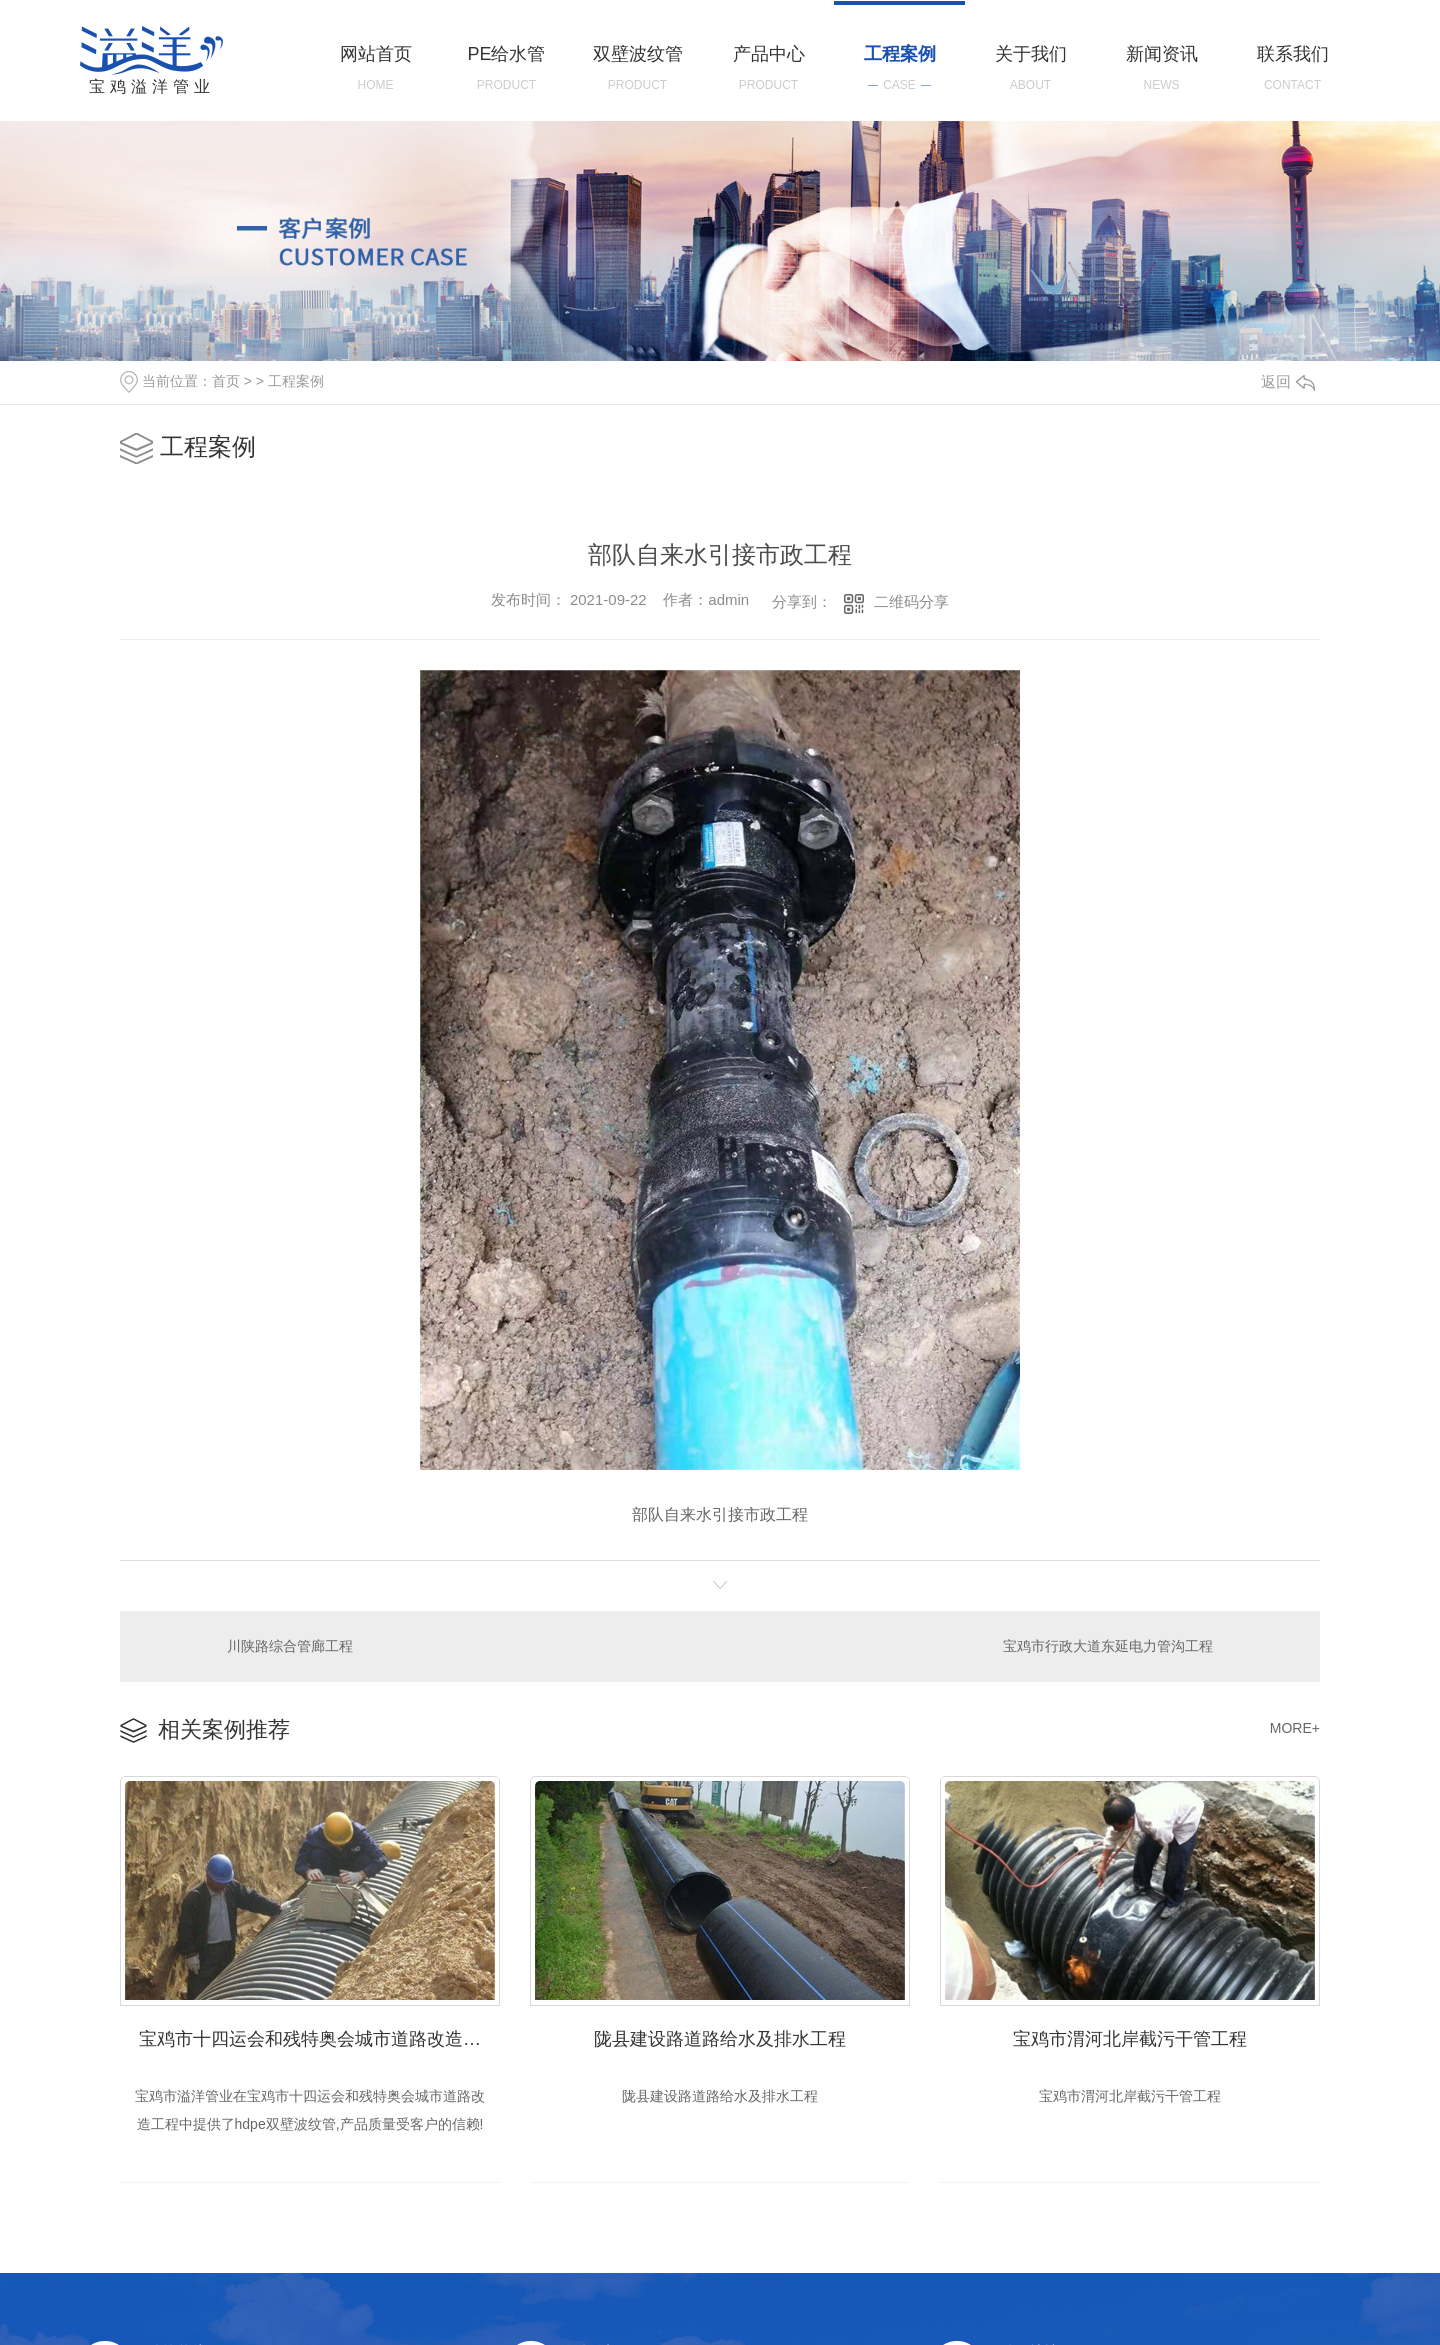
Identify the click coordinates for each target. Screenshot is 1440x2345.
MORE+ (1295, 1726)
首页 (226, 381)
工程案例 (899, 69)
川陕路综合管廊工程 (290, 1645)
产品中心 (768, 69)
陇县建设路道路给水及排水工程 (720, 2036)
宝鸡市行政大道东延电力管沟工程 (1108, 1645)
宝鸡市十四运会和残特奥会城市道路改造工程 (319, 2036)
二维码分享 (911, 601)
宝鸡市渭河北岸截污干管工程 (1130, 2036)
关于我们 (1030, 69)
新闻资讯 (1161, 69)
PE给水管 (506, 69)
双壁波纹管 (637, 69)
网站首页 (375, 69)
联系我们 (1292, 69)
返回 (1288, 381)
